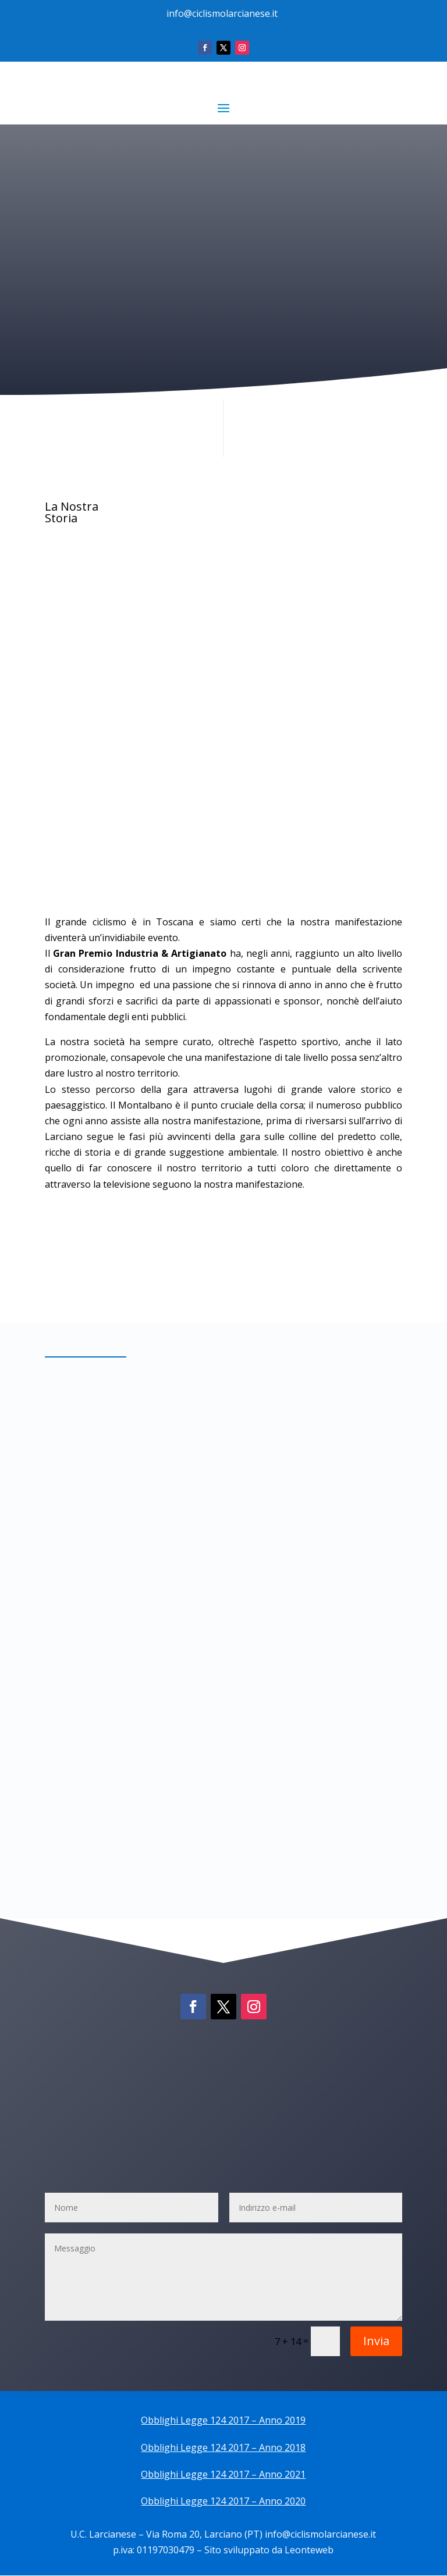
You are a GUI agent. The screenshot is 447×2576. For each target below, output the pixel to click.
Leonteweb (309, 2551)
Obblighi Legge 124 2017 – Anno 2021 (223, 2474)
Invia (376, 2341)
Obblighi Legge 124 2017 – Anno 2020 (223, 2501)
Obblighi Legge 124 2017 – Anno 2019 (223, 2421)
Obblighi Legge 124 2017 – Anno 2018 (223, 2448)
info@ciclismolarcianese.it (222, 13)
